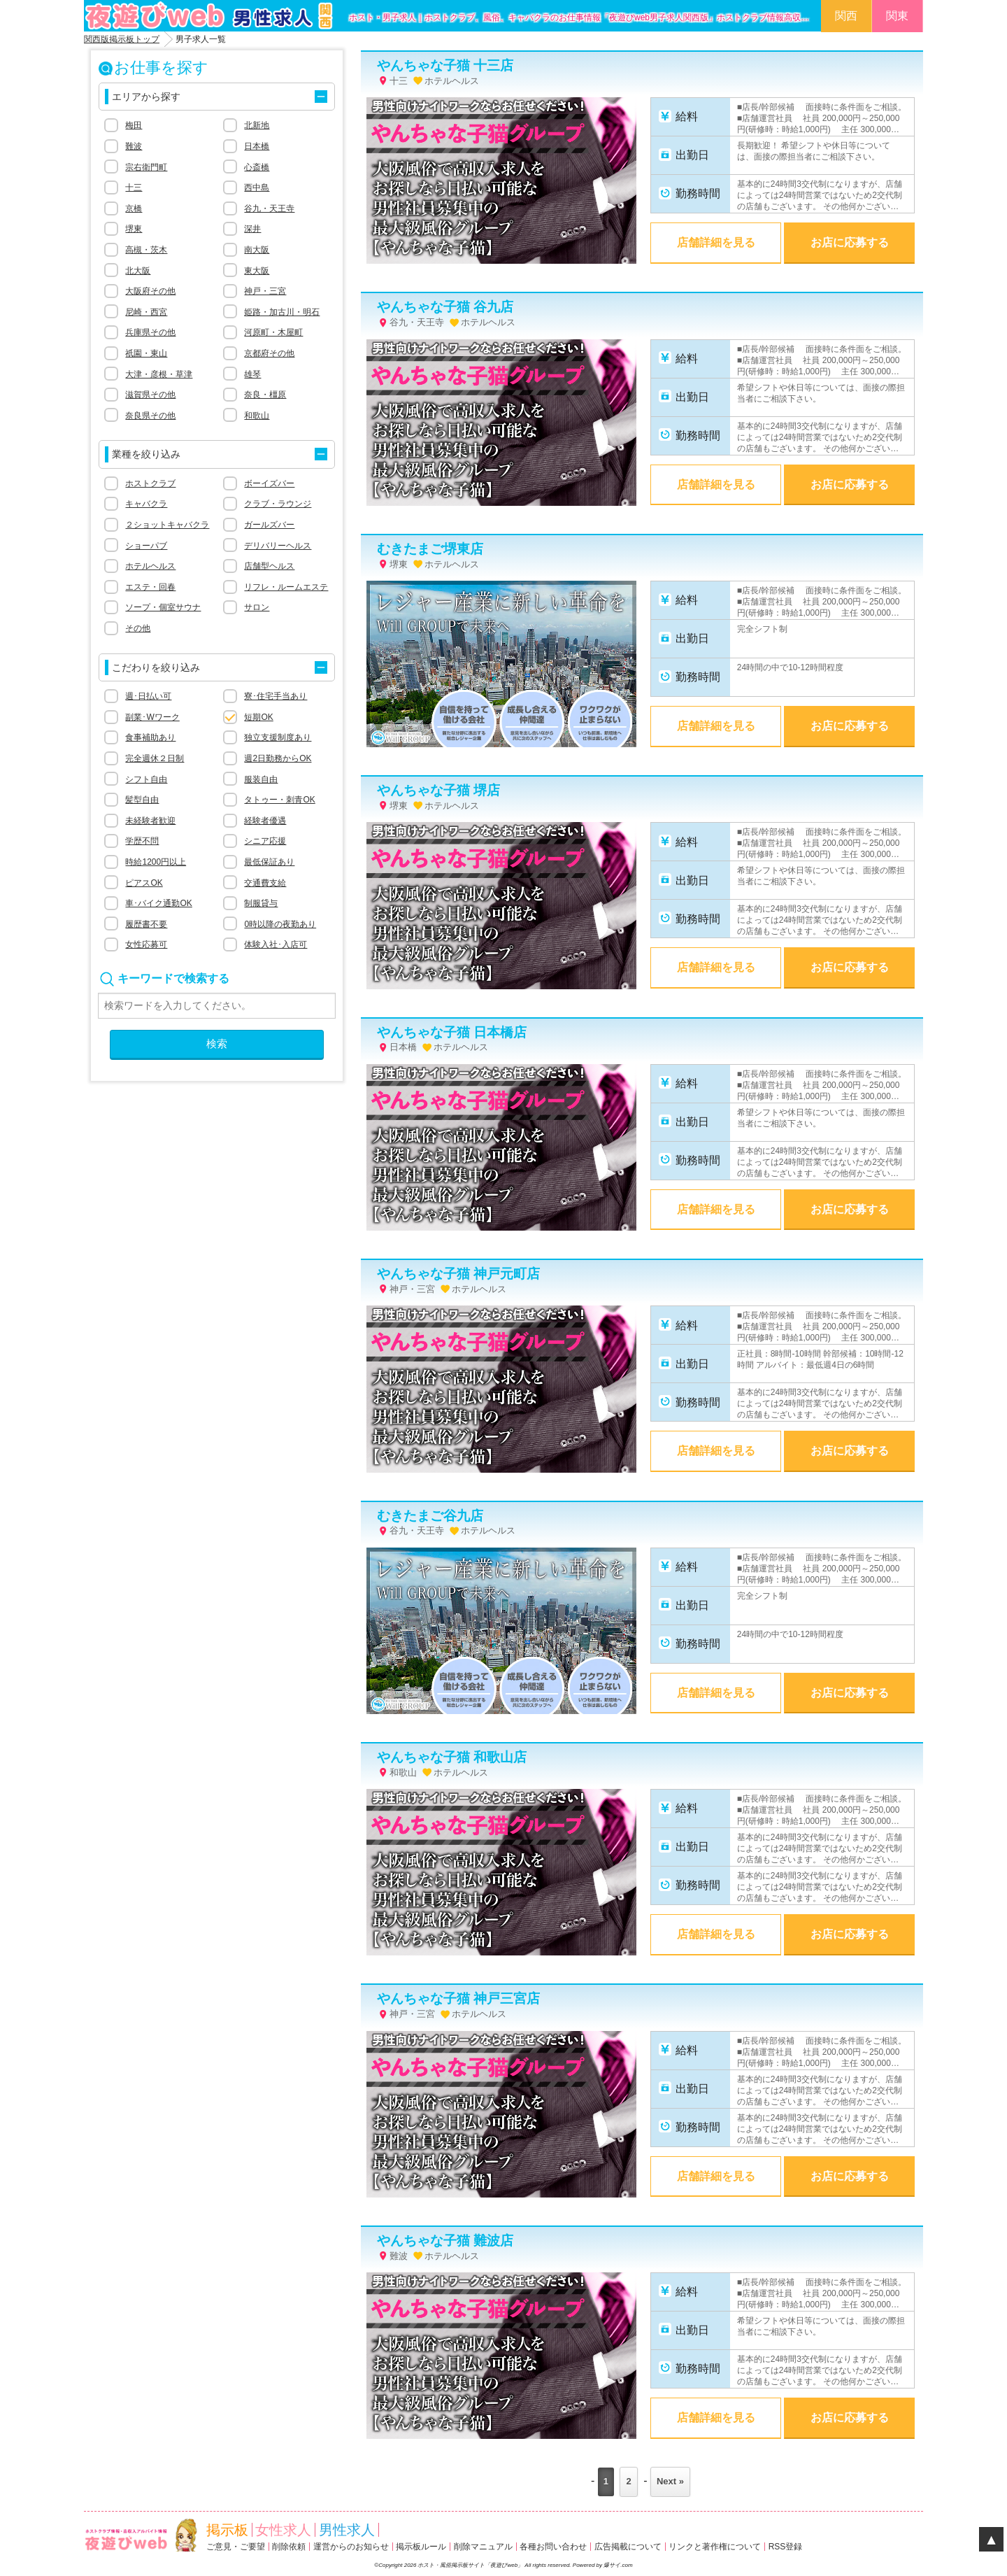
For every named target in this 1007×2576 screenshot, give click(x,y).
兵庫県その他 (150, 332)
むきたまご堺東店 (430, 549)
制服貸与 (261, 903)
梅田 (133, 125)
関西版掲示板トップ (121, 39)
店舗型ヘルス (269, 566)
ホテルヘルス (150, 566)
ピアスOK (143, 883)
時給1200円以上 (155, 862)
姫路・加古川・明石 (282, 312)
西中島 (256, 187)
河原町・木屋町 (273, 332)
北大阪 (137, 271)
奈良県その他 (150, 415)
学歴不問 (142, 841)
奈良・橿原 (265, 394)
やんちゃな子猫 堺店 (438, 790)
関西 (846, 16)
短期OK (258, 717)
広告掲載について (628, 2547)
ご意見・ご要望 (235, 2547)
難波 (133, 146)
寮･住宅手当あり (275, 696)
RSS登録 (786, 2547)
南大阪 (256, 250)
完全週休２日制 (154, 758)
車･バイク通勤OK (158, 903)
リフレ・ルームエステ (286, 587)
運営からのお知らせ (351, 2547)
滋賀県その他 (150, 394)
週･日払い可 (148, 696)
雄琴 (252, 374)
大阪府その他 (150, 291)
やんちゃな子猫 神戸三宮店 (458, 1998)
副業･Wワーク (152, 717)
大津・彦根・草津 (158, 374)
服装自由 (261, 779)
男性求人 (347, 2530)
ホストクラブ (150, 483)
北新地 (256, 125)
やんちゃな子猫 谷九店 (445, 306)
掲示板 (227, 2530)
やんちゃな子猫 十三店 (445, 65)
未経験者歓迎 (150, 821)
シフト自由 (146, 779)
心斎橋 (256, 167)
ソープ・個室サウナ (163, 607)
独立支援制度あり (277, 737)
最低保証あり (269, 862)
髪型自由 (142, 800)
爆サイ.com (618, 2565)
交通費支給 (265, 883)
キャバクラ (146, 504)
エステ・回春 (150, 587)
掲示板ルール (421, 2547)
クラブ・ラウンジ (277, 504)
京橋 (133, 208)
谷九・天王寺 (269, 208)
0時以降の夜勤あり (280, 924)
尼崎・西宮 (146, 312)
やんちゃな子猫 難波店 (445, 2240)
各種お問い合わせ (553, 2547)
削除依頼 (289, 2547)
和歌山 (256, 415)
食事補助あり (150, 737)
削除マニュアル (483, 2547)
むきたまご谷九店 (430, 1515)
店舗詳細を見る (716, 242)
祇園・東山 (146, 353)
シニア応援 (265, 841)
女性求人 (283, 2530)
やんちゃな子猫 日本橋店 (452, 1032)
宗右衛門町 (146, 167)
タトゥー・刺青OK (279, 800)
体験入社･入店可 (275, 944)
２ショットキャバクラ (167, 525)
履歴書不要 (146, 924)
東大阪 (256, 271)
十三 (133, 187)
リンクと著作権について (715, 2547)
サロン (256, 607)
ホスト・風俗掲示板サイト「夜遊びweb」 (471, 2565)
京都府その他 (269, 353)
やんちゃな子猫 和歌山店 (452, 1757)
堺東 (133, 229)
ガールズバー (269, 525)
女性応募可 (146, 944)
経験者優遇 (265, 821)
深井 (252, 229)
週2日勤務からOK (277, 758)
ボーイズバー (269, 483)
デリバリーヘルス (277, 546)
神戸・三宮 (265, 291)
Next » (670, 2481)
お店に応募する (849, 242)
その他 (137, 628)
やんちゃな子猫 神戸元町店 (458, 1273)
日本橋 (256, 146)
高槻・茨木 (146, 250)
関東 (897, 16)
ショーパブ (146, 546)
